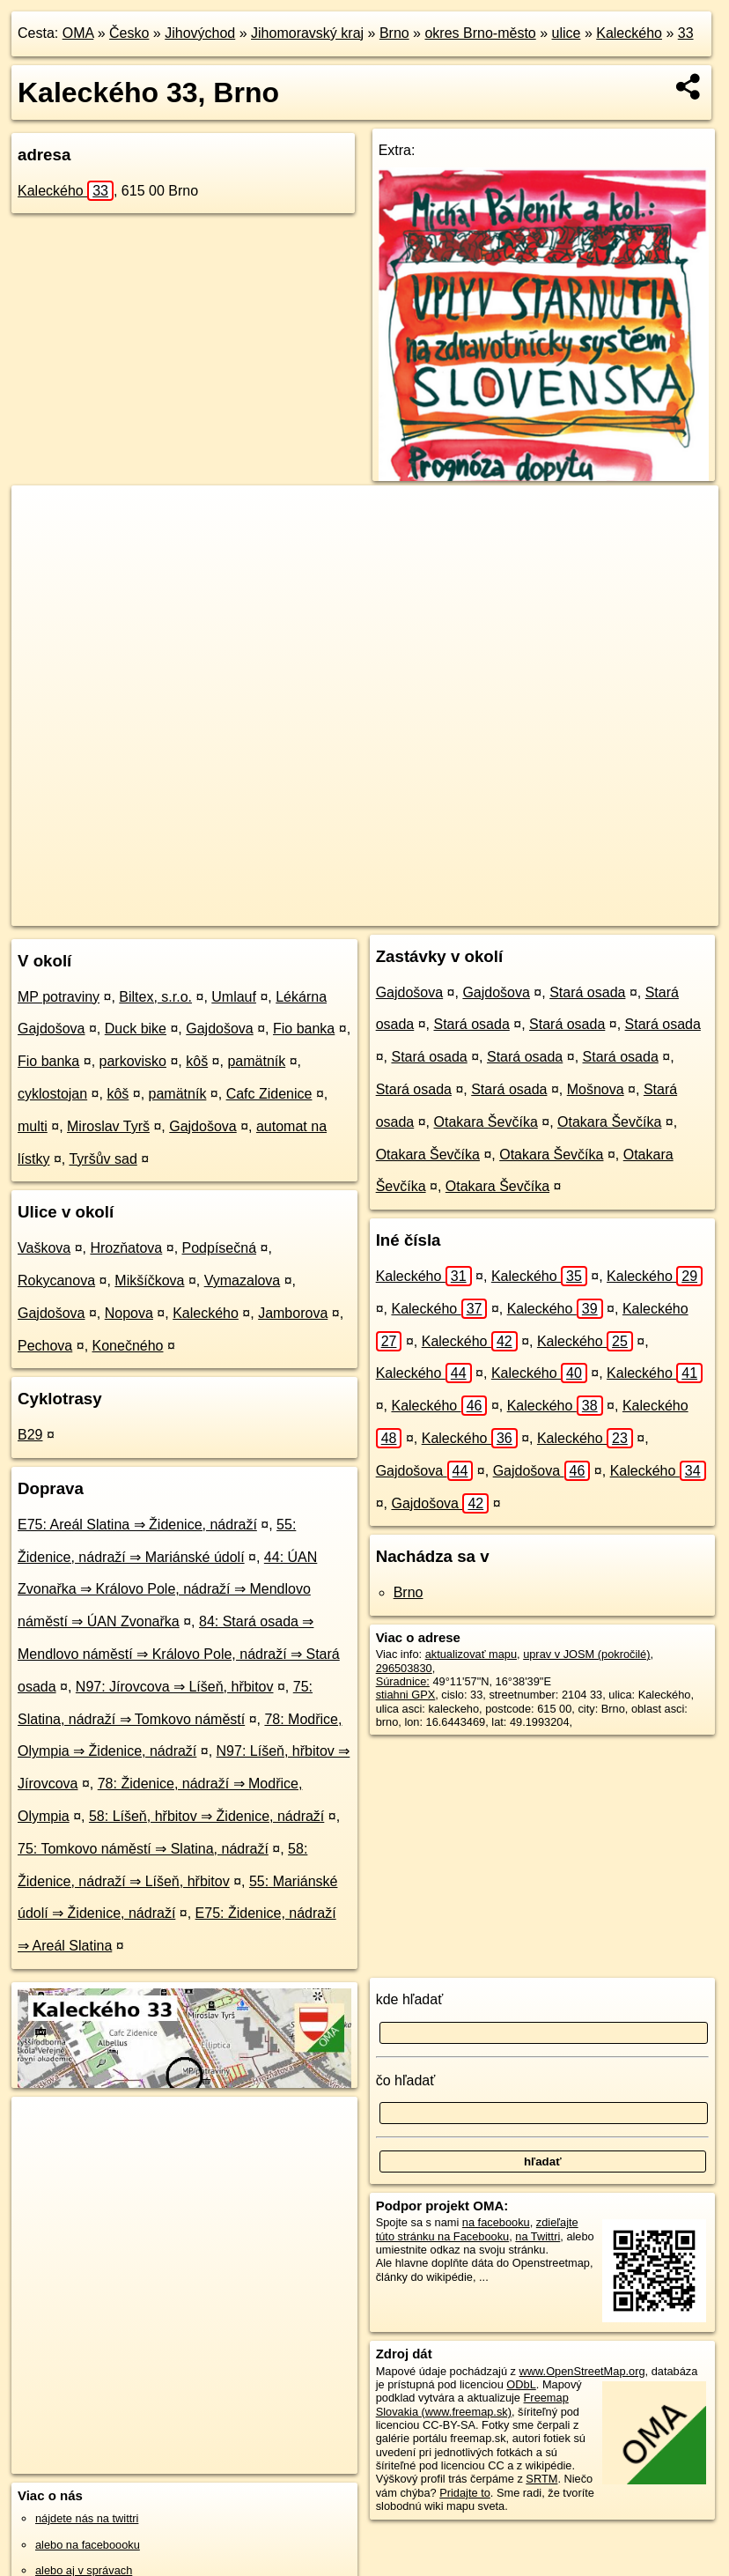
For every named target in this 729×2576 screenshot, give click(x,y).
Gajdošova (220, 1028)
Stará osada (587, 992)
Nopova (129, 1313)
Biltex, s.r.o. (155, 996)
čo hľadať (406, 2080)
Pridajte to (464, 2492)
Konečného (128, 1345)
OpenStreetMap (402, 912)
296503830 (404, 1668)
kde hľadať (410, 1999)
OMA (78, 33)
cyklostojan (52, 1093)
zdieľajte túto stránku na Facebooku (477, 2229)
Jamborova (293, 1313)
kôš (197, 1061)
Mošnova (595, 1089)
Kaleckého (629, 33)
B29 (30, 1434)
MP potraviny (58, 996)
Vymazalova (242, 1280)
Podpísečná (219, 1247)
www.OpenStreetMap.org (582, 2371)
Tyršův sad (102, 1158)
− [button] (42, 542)
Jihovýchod (200, 33)
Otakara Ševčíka (486, 1121)
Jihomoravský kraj (307, 33)
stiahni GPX (406, 1694)
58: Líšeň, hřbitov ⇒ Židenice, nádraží (206, 1816)
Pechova (45, 1345)
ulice (566, 33)
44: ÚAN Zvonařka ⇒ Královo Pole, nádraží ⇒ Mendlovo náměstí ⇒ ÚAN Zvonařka (167, 1590)
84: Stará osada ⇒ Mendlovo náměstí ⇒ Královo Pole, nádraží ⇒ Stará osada (179, 1654)
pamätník (256, 1061)
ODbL (520, 2384)
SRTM (541, 2478)
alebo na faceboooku (87, 2544)
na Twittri (537, 2236)
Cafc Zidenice (269, 1093)
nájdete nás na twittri (86, 2518)
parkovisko (132, 1061)
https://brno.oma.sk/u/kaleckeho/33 (633, 912)
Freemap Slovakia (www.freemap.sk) (472, 2404)
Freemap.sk (493, 912)
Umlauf (233, 996)
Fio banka (304, 1028)
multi (33, 1126)
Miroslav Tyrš (108, 1126)
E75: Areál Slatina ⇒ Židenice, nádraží (137, 1524)
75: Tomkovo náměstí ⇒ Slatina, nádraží (143, 1848)
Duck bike (135, 1028)
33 (686, 33)
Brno (394, 33)
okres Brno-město (479, 33)
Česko (129, 33)
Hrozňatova (126, 1247)
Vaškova (44, 1247)
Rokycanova (56, 1280)
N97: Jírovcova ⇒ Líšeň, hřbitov (175, 1686)
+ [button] (42, 515)
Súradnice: (403, 1681)
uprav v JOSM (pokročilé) (586, 1654)
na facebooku (496, 2222)
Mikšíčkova (149, 1280)
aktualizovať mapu (471, 1654)
